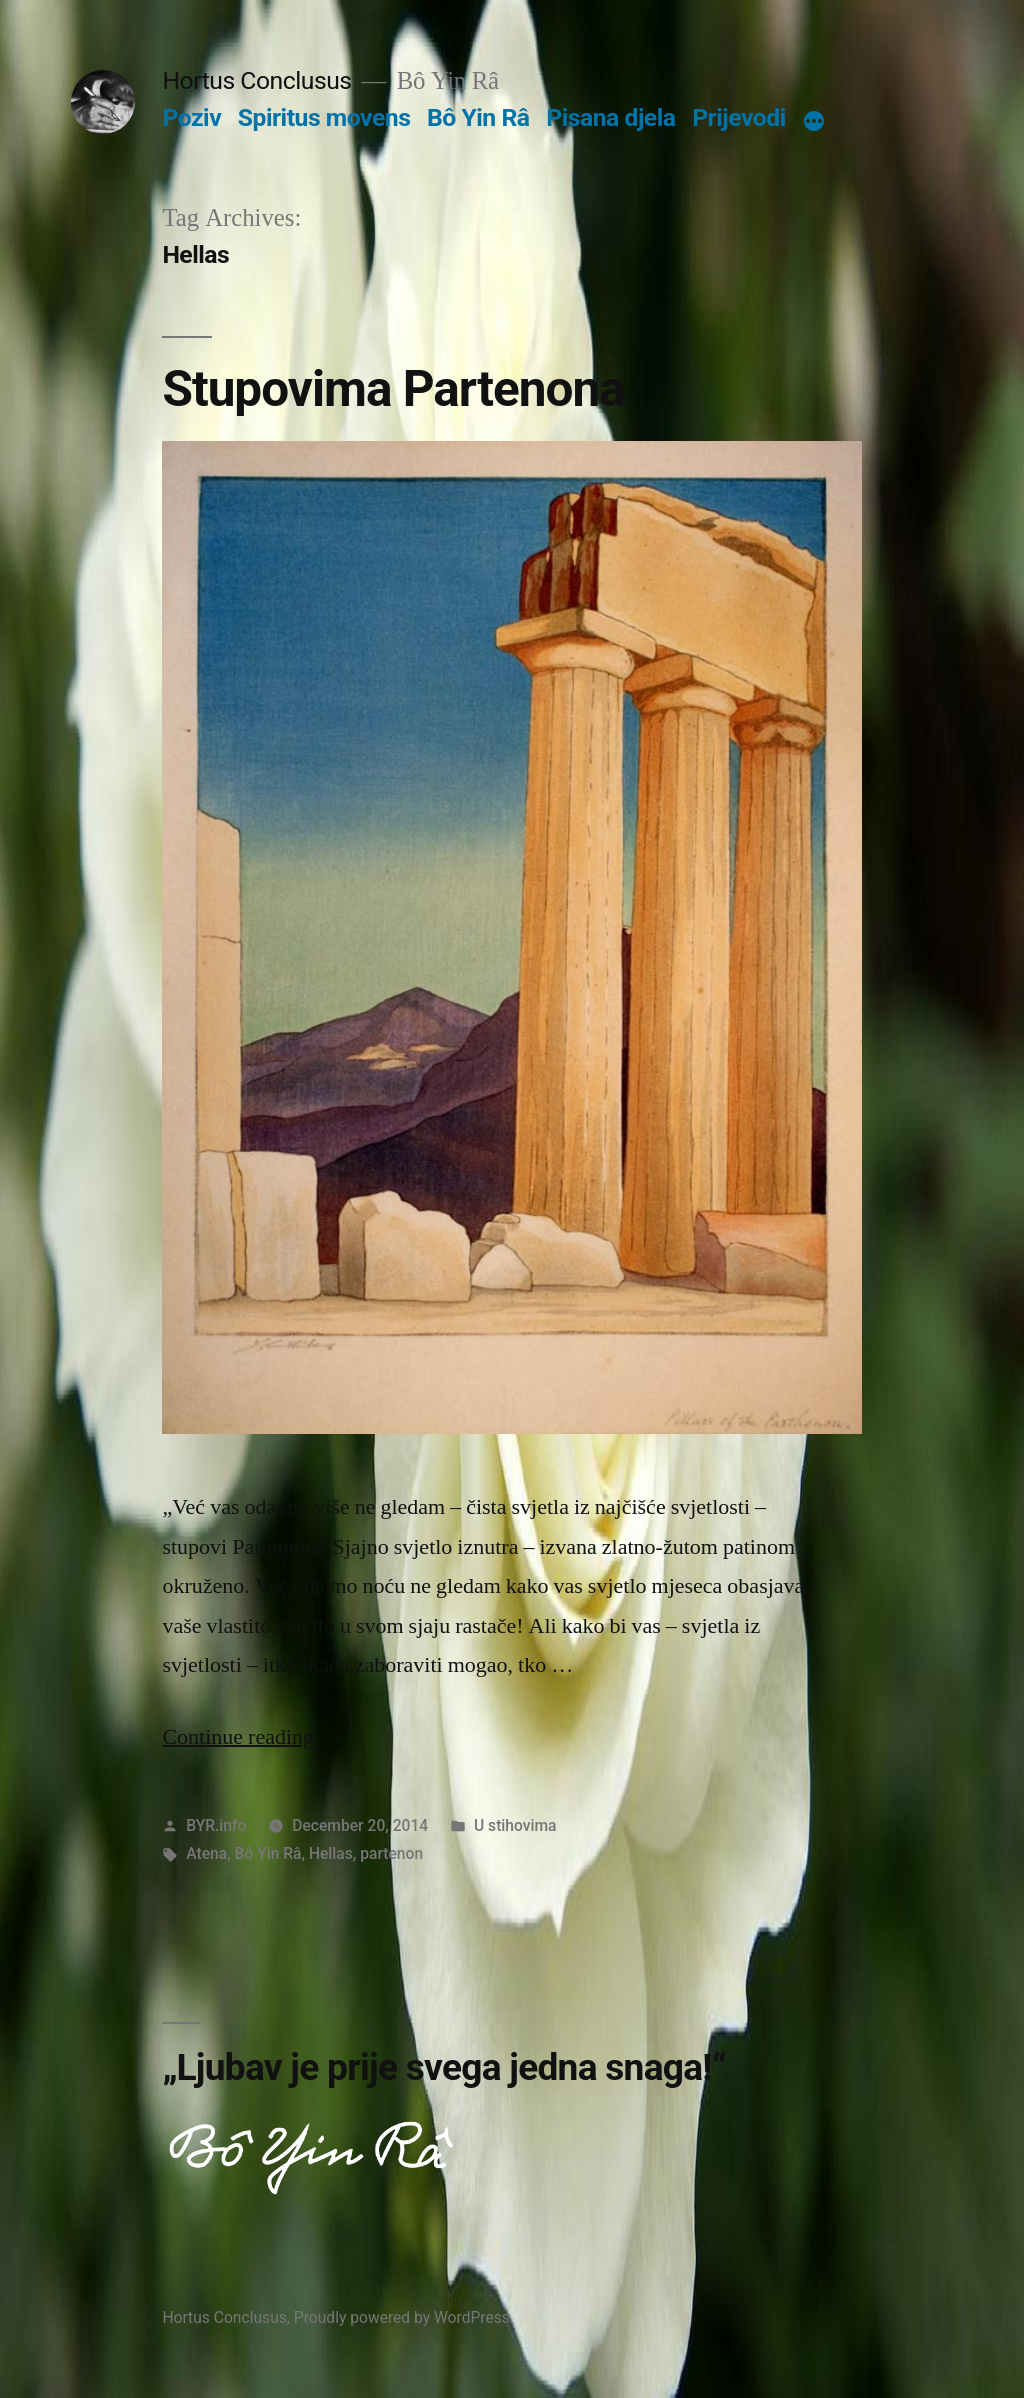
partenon (391, 1853)
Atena (206, 1853)
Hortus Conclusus (256, 80)
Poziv (191, 117)
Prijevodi (739, 117)
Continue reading (254, 1737)
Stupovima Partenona (393, 389)
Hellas (331, 1853)
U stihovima (515, 1825)
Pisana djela (610, 117)
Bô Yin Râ (478, 117)
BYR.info (216, 1825)
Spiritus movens (324, 117)
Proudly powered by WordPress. (404, 2317)
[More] (814, 122)
